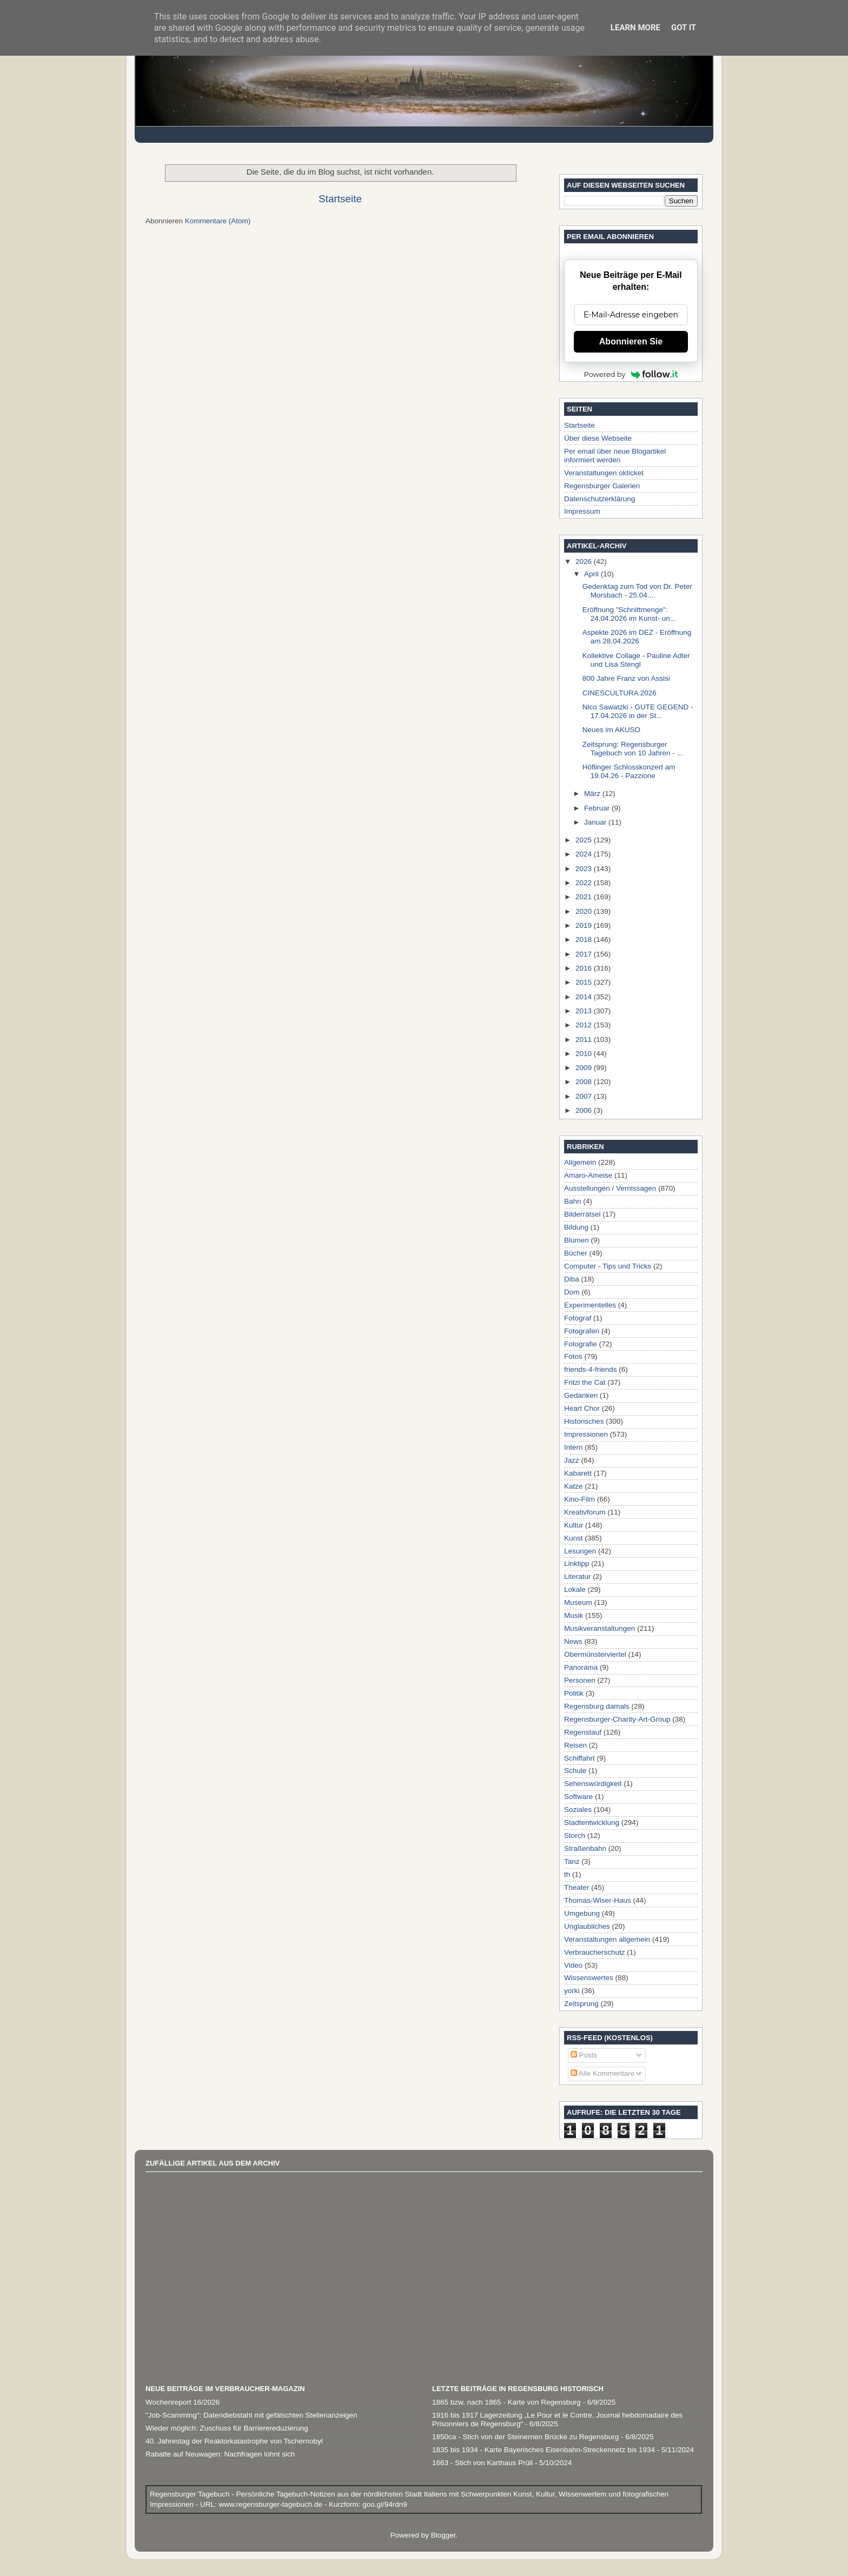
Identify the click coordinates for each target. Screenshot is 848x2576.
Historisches (584, 1421)
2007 (584, 1096)
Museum (578, 1602)
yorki (572, 1991)
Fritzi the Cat (585, 1382)
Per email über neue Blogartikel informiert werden (615, 455)
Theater (576, 1887)
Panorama (581, 1667)
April (592, 574)
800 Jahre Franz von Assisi (626, 678)
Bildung (576, 1227)
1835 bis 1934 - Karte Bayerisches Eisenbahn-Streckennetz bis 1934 (543, 2450)
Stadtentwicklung (591, 1822)
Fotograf (577, 1318)
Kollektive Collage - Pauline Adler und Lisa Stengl (636, 660)
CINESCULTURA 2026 (619, 693)
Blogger (443, 2535)
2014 (584, 997)
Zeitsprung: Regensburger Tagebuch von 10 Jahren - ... (632, 748)
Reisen (575, 1745)
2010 (584, 1054)
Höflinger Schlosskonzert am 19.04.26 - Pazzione (628, 771)
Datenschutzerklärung (599, 499)
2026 (584, 561)
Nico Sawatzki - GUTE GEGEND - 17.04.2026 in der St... (637, 711)
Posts (584, 2055)
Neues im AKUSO (611, 730)
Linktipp (576, 1563)
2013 (584, 1011)
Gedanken (581, 1395)
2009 (584, 1068)
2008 (584, 1082)
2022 (584, 883)
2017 (584, 954)
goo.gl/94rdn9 (383, 2504)
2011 (584, 1039)
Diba (571, 1279)
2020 (584, 911)
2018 (584, 939)
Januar (596, 822)
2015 (584, 982)
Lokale (575, 1589)
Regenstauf (582, 1732)
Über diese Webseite (598, 438)
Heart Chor (582, 1408)
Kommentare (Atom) (218, 221)
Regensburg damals (597, 1706)
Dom (572, 1292)
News (573, 1641)
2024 (584, 854)
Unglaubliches (587, 1926)
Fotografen (581, 1331)
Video (573, 1965)
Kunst (573, 1538)
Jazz (571, 1460)
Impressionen (586, 1434)
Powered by (631, 374)
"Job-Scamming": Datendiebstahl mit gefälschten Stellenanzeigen (251, 2415)
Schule (575, 1771)
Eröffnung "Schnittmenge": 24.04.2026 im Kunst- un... (629, 614)
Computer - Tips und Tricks (607, 1266)
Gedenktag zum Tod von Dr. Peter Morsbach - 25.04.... (637, 590)
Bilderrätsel (582, 1214)
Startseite (340, 198)
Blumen (576, 1240)
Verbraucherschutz (594, 1952)
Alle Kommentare (603, 2073)
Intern (573, 1447)
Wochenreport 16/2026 (182, 2402)
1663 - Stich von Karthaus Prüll (482, 2463)
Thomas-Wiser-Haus (597, 1900)
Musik (573, 1615)
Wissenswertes (588, 1978)
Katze (573, 1486)
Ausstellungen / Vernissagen (610, 1188)
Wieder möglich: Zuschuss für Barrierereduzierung (226, 2428)
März (593, 793)
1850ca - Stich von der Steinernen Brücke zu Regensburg (525, 2437)
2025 (584, 840)
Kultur (573, 1525)
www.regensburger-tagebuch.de (271, 2504)
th (567, 1874)
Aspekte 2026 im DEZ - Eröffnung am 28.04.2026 (637, 636)
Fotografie (580, 1344)
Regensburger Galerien (602, 486)
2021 (584, 897)
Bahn (572, 1201)
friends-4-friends (590, 1369)
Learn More (635, 27)
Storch (574, 1835)
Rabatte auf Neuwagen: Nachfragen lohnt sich (220, 2454)
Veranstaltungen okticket (604, 473)
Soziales (578, 1809)
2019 (584, 925)
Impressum (582, 511)
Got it (683, 27)
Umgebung (582, 1913)
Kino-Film (579, 1499)
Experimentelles (590, 1305)
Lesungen (580, 1551)
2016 (584, 968)
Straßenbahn (585, 1848)
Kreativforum (585, 1512)
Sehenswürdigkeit (593, 1784)
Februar (598, 808)
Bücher (575, 1253)
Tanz (572, 1861)
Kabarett (578, 1473)
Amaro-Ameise (588, 1175)
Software (578, 1796)
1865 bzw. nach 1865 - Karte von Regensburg (506, 2402)
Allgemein (580, 1162)
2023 (584, 869)
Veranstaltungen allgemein (607, 1939)
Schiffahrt (579, 1758)
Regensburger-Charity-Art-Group (617, 1719)
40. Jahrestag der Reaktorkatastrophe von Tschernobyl (234, 2441)
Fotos (573, 1356)
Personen (579, 1680)
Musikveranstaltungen (599, 1628)
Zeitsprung (581, 2004)
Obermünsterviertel (595, 1654)
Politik (574, 1693)
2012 (584, 1025)
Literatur (577, 1576)
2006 (584, 1110)
